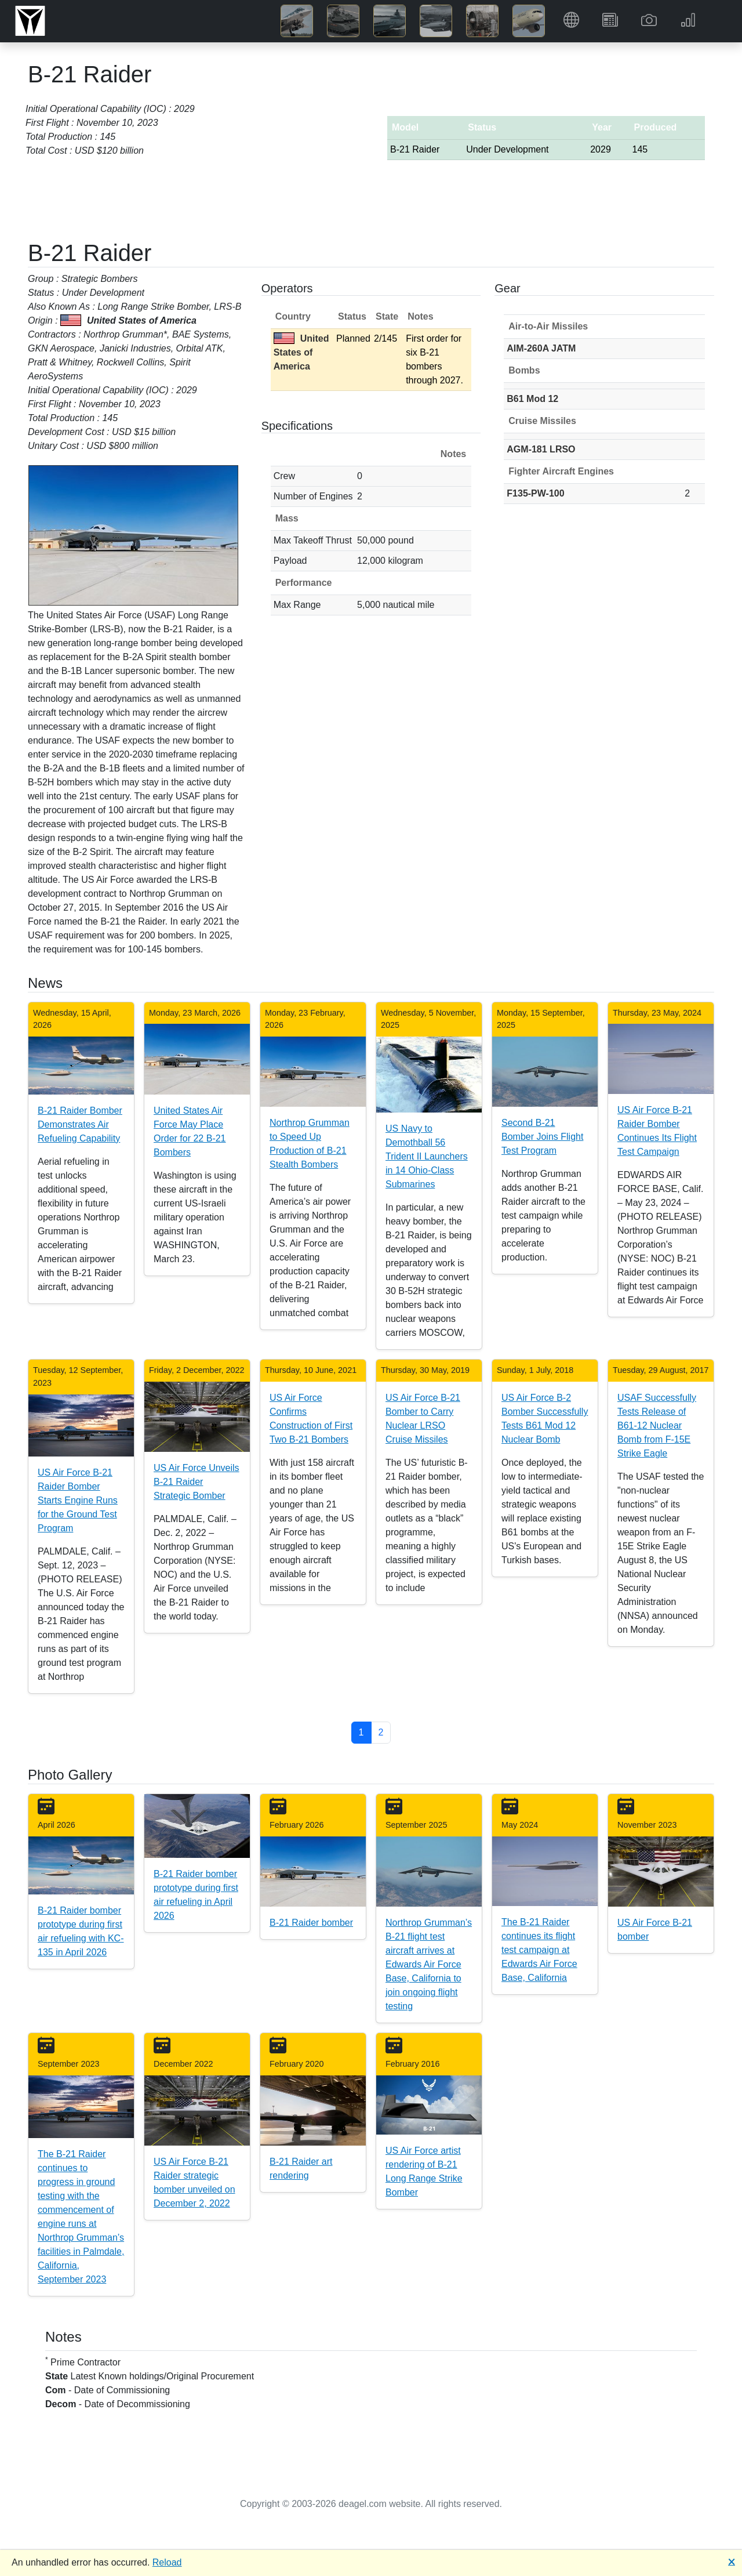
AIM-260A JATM (541, 348)
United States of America (301, 352)
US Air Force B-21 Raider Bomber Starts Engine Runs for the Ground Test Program (78, 1500)
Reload (167, 2562)
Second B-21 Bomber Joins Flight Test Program (542, 1136)
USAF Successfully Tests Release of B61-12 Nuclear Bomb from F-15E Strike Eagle (656, 1425)
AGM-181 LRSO (541, 449)
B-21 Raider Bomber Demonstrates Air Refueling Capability (80, 1124)
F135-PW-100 (535, 493)
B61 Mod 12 (532, 399)
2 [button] (381, 1732)
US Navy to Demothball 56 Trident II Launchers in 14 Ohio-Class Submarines (426, 1156)
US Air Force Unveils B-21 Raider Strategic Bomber (196, 1482)
